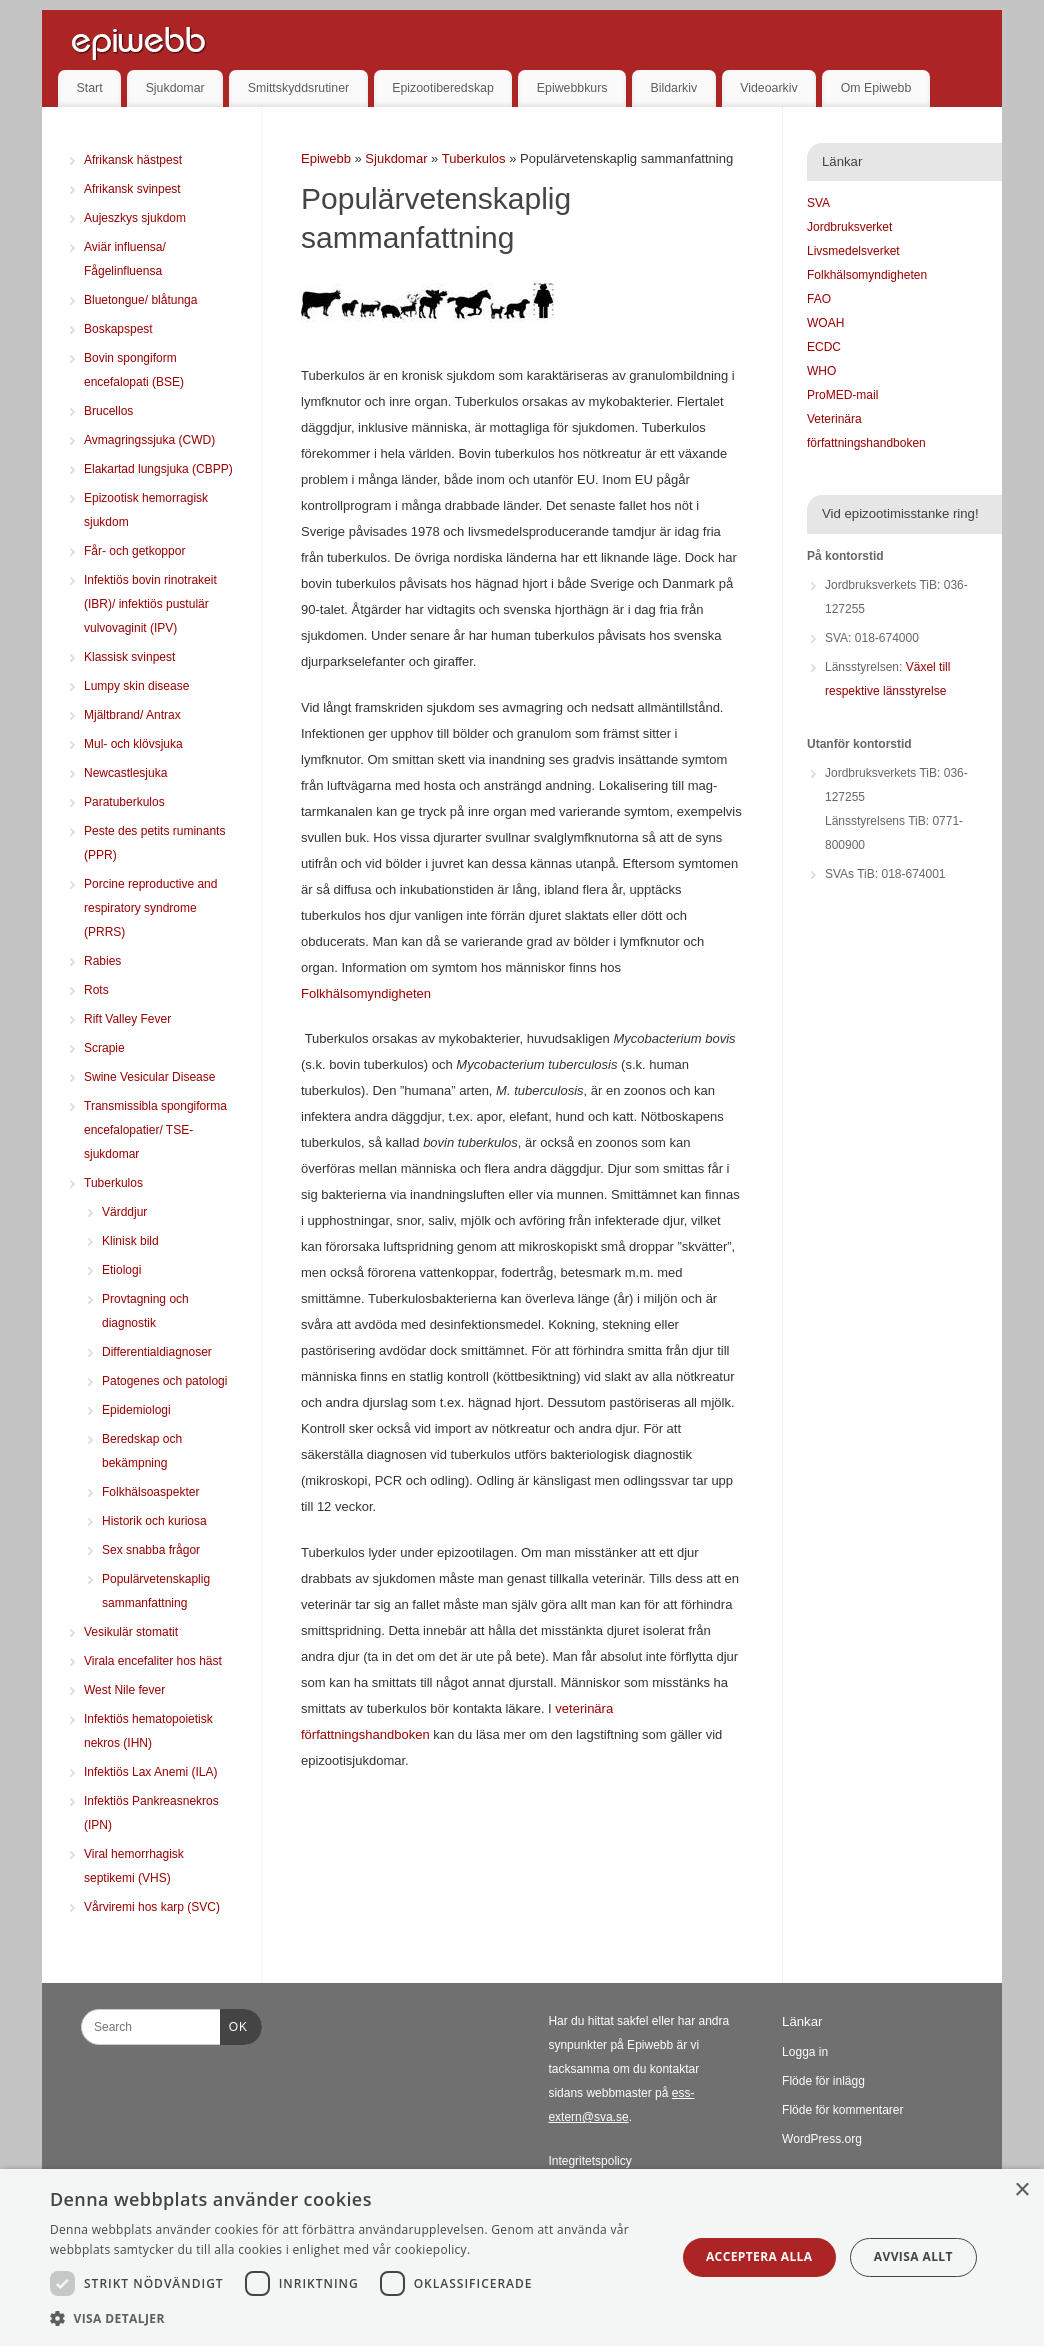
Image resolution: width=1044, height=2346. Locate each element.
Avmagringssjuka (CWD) (149, 440)
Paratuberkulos (124, 802)
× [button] (1021, 2190)
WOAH (825, 323)
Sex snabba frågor (151, 1550)
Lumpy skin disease (136, 686)
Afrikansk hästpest (133, 160)
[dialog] (522, 2257)
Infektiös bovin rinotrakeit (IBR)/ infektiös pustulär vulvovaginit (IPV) (150, 604)
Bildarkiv (674, 88)
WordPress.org (822, 2139)
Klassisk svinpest (129, 657)
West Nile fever (124, 1690)
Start (90, 88)
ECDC (824, 347)
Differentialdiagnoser (157, 1352)
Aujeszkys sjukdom (135, 218)
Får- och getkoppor (134, 551)
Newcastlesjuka (125, 773)
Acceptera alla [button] (759, 2256)
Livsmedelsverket (853, 251)
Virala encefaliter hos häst (153, 1661)
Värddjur (124, 1212)
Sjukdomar (175, 88)
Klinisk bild (130, 1241)
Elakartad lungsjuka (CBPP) (158, 469)
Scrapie (104, 1048)
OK (234, 2024)
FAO (819, 299)
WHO (821, 371)
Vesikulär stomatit (131, 1632)
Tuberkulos (475, 158)
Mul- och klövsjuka (133, 744)
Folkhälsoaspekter (150, 1492)
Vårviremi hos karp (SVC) (152, 1907)
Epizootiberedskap (443, 88)
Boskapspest (118, 329)
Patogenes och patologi (164, 1381)
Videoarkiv (768, 88)
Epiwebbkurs (572, 88)
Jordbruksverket (849, 227)
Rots (96, 990)
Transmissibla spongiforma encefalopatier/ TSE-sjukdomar (155, 1130)
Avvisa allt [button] (913, 2256)
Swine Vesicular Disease (149, 1077)
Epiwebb (326, 158)
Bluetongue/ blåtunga (140, 300)
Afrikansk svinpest (132, 189)
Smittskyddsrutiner (299, 88)
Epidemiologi (136, 1410)
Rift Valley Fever (127, 1019)
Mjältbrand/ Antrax (132, 715)
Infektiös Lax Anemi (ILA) (150, 1772)
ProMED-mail (842, 395)
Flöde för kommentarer (842, 2110)
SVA (818, 203)
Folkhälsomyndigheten (366, 993)
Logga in (805, 2052)
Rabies (102, 961)
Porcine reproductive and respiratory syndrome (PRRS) (150, 908)
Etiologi (121, 1270)
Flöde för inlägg (823, 2081)
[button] (353, 2319)
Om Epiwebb (876, 88)
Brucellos (108, 411)
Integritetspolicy (589, 2161)
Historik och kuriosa (154, 1521)
